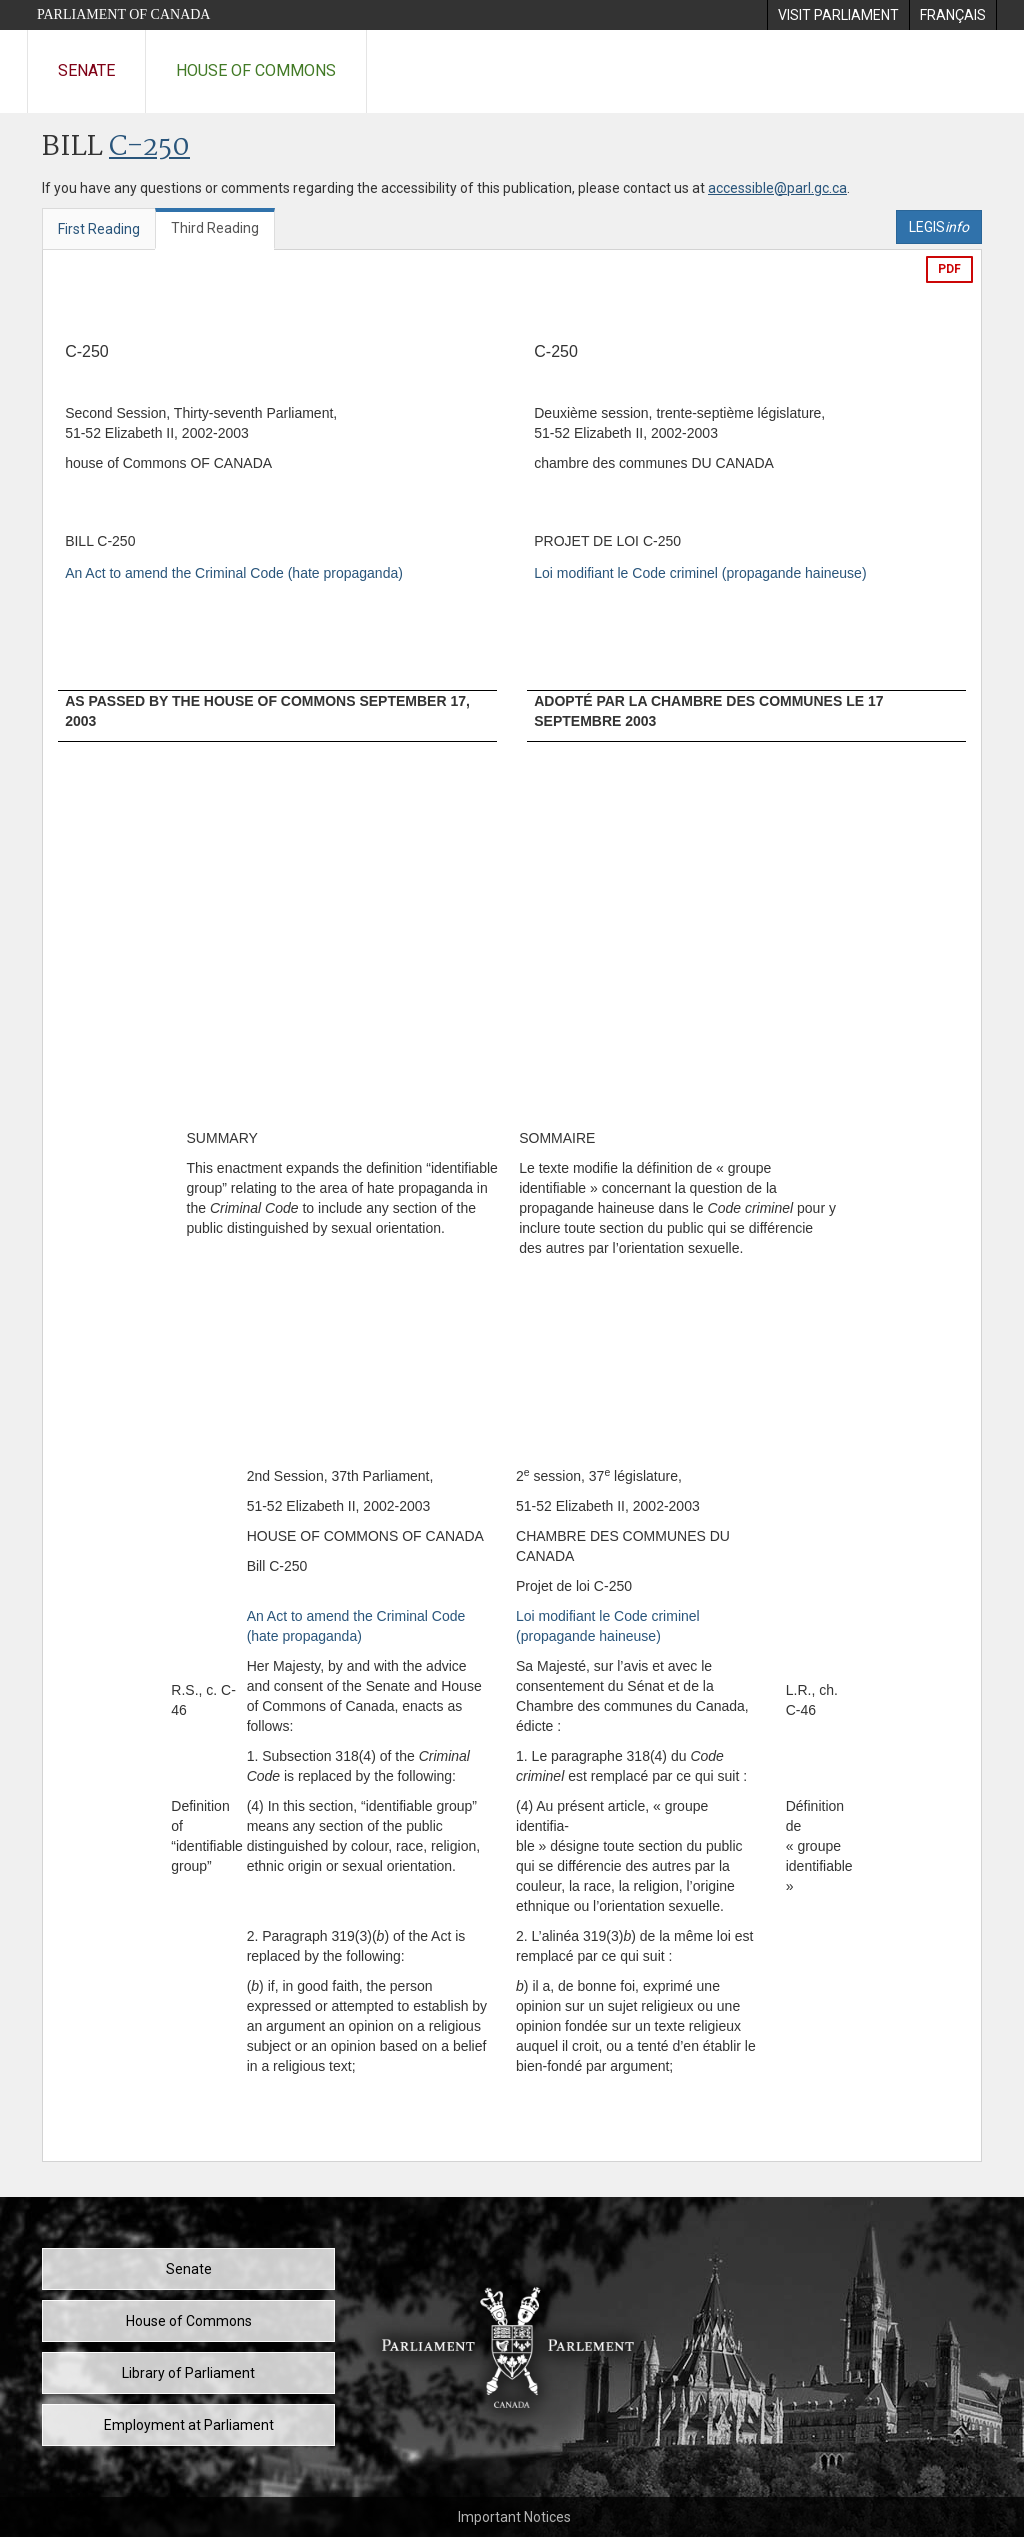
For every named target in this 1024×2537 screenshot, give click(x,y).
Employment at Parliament (189, 2425)
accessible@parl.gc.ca (777, 188)
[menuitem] (838, 15)
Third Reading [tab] (215, 228)
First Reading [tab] (99, 229)
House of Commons (256, 70)
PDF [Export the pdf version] (949, 269)
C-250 (149, 147)
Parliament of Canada (123, 14)
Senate (86, 70)
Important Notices (514, 2517)
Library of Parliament (188, 2373)
